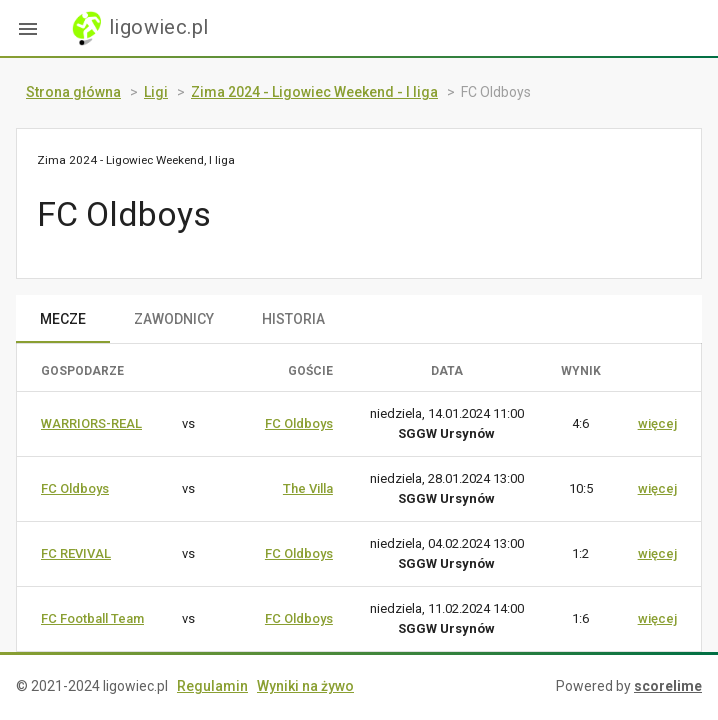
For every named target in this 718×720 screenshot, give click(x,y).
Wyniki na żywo (305, 686)
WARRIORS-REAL (91, 423)
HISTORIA (293, 319)
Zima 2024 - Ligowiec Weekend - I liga (314, 92)
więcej (657, 423)
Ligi (156, 92)
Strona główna (73, 92)
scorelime (668, 686)
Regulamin (212, 686)
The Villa (308, 488)
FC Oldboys (299, 423)
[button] (28, 28)
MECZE (63, 319)
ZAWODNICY (174, 319)
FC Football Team (92, 618)
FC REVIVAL (76, 553)
